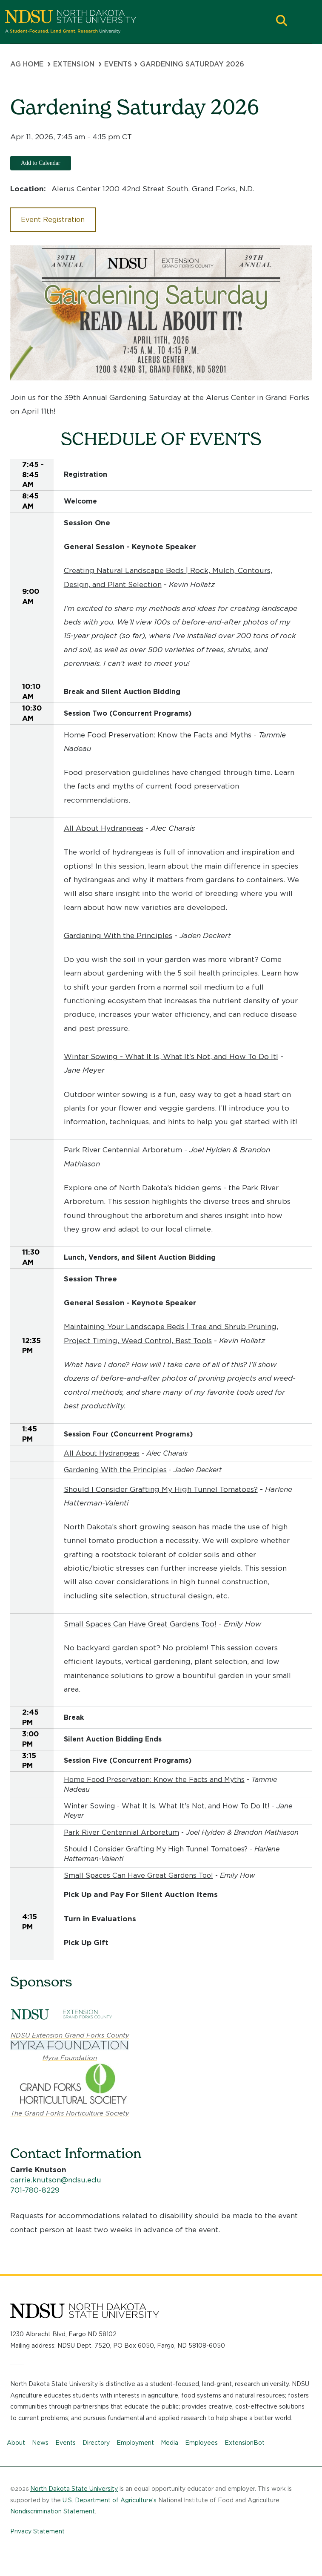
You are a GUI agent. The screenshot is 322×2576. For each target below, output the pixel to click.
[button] (281, 21)
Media (169, 2442)
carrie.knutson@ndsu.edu (55, 2180)
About (16, 2442)
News (40, 2442)
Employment (135, 2442)
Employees (201, 2442)
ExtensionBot (245, 2442)
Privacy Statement (37, 2531)
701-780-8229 (35, 2190)
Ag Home (26, 64)
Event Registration (53, 220)
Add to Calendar (40, 163)
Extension (73, 64)
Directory (96, 2442)
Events (65, 2442)
